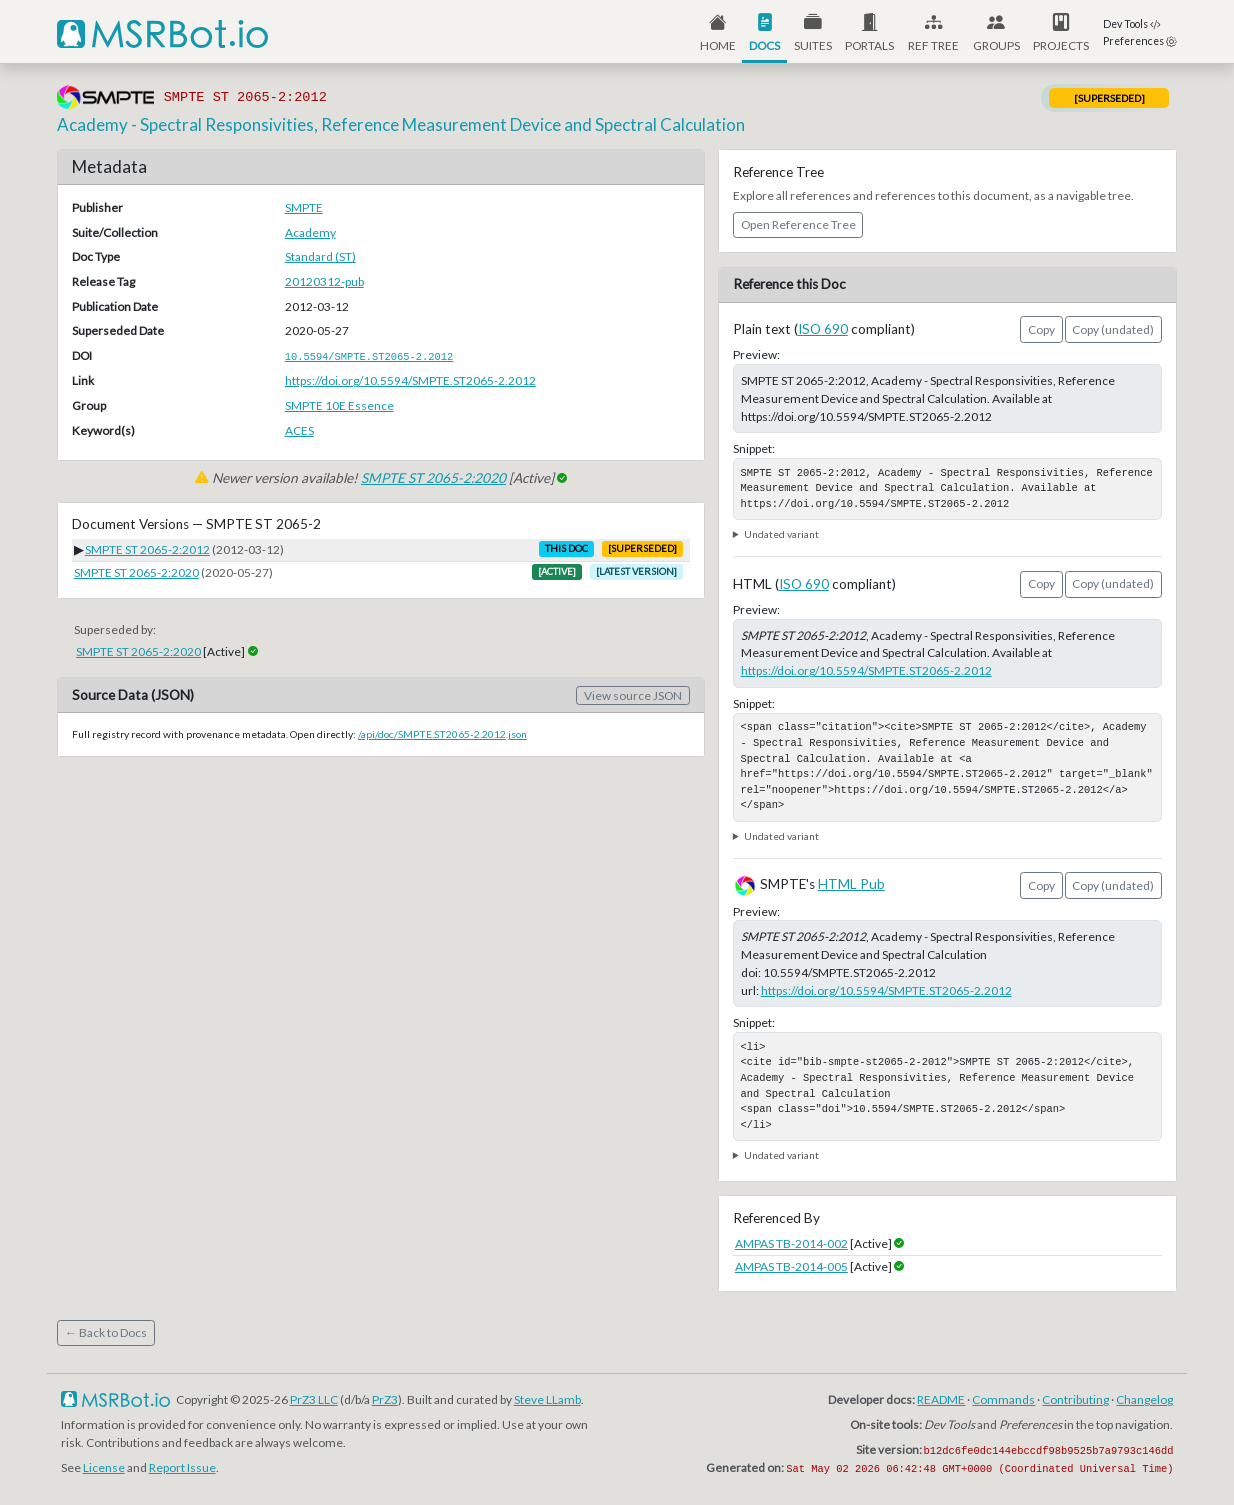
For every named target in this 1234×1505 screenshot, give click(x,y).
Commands (1003, 1399)
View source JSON (633, 695)
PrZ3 (385, 1399)
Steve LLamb (547, 1399)
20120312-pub (324, 281)
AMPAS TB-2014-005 (791, 1266)
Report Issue (182, 1467)
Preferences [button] (1140, 41)
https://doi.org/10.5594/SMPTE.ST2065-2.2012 (410, 380)
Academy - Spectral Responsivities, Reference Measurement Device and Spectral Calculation (401, 124)
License (104, 1467)
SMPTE (304, 207)
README (941, 1399)
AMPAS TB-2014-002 (791, 1243)
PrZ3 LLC (314, 1399)
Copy (1041, 329)
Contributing (1075, 1399)
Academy (310, 232)
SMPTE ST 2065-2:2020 (433, 478)
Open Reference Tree (798, 224)
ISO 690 (823, 329)
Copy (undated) (1113, 329)
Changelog (1144, 1399)
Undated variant (781, 534)
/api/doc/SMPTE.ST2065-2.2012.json (442, 734)
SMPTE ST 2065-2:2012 (147, 549)
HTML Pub (851, 884)
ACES (299, 430)
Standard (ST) (320, 256)
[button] (870, 31)
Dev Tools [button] (1132, 24)
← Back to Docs (106, 1332)
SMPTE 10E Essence (339, 405)
